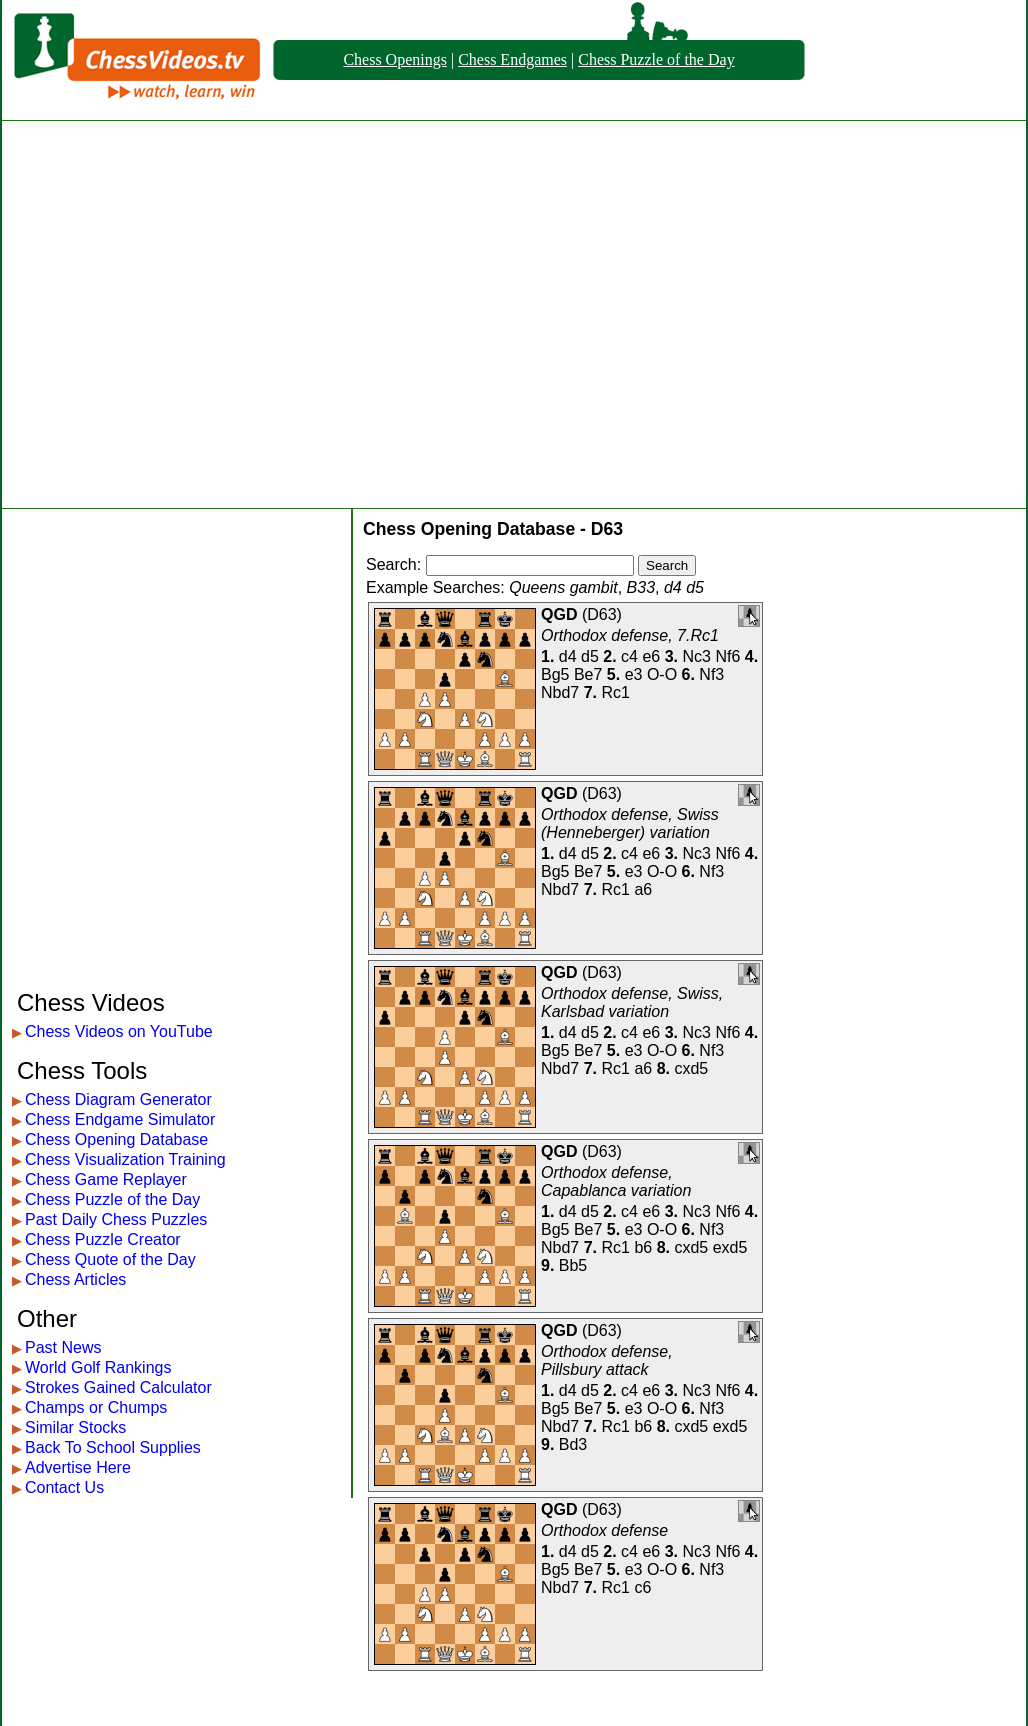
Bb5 (573, 1265)
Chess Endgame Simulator (120, 1119)
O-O (662, 674)
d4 (568, 656)
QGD (559, 614)
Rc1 (616, 692)
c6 (642, 1587)
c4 (629, 656)
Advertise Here (78, 1467)
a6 (643, 889)
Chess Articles (75, 1279)
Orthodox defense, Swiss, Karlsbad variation (632, 1002)
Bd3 (573, 1444)
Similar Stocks (75, 1427)
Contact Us (64, 1487)
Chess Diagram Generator (118, 1099)
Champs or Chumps (96, 1407)
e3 (634, 674)
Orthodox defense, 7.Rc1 (630, 635)
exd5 (730, 1247)
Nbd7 (560, 692)
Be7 (588, 674)
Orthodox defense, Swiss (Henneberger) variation (630, 823)
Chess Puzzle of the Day (656, 59)
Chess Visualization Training (125, 1159)
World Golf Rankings (98, 1367)
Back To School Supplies (113, 1447)
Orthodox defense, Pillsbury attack (607, 1360)
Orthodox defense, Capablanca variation (616, 1181)
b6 (643, 1247)
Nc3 (697, 656)
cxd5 (691, 1068)
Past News (63, 1347)
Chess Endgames (512, 59)
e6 (651, 656)
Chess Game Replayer (106, 1179)
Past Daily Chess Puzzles (116, 1219)
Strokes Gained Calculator (118, 1387)
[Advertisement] (187, 314)
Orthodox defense (604, 1530)
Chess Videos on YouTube (119, 1031)
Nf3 (711, 674)
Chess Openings (395, 59)
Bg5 (555, 674)
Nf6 (727, 656)
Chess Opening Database (116, 1139)
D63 (601, 614)
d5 (590, 656)
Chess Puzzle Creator (103, 1239)
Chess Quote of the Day (110, 1259)
